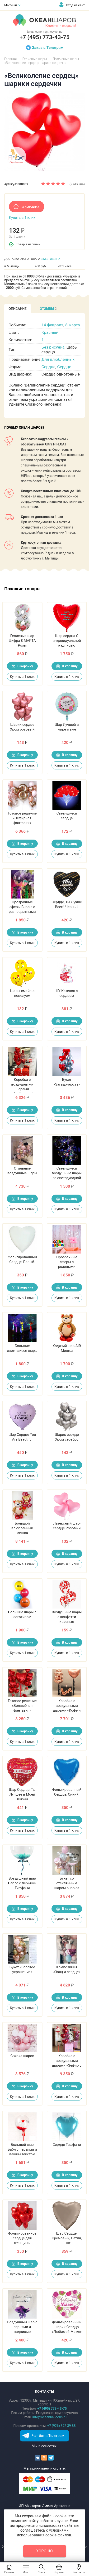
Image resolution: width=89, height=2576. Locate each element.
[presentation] (17, 308)
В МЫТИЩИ (49, 259)
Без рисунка (53, 347)
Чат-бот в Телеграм (48, 2436)
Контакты (79, 2572)
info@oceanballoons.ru (49, 2417)
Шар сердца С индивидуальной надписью (67, 641)
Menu (26, 2572)
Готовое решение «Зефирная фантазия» (22, 818)
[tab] (17, 308)
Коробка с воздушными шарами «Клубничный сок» (22, 1089)
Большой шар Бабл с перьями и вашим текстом (22, 2149)
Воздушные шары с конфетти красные (67, 1617)
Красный (50, 332)
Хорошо (44, 2551)
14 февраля (52, 325)
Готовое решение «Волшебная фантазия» (22, 1706)
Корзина (59, 2572)
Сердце (49, 366)
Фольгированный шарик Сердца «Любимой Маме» (67, 2327)
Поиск (41, 2572)
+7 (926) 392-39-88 (61, 2426)
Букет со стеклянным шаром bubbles (66, 1883)
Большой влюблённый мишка (22, 1528)
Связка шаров (22, 2056)
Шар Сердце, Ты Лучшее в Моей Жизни (22, 1794)
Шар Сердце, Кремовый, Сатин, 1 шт (67, 2238)
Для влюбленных (58, 359)
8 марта (72, 325)
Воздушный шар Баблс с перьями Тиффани (22, 1883)
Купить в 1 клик (22, 217)
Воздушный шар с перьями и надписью (22, 2327)
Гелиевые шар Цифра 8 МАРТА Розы (22, 641)
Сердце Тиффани (67, 2144)
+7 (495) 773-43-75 (44, 37)
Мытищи (10, 5)
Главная (9, 2572)
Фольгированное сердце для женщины (22, 2238)
